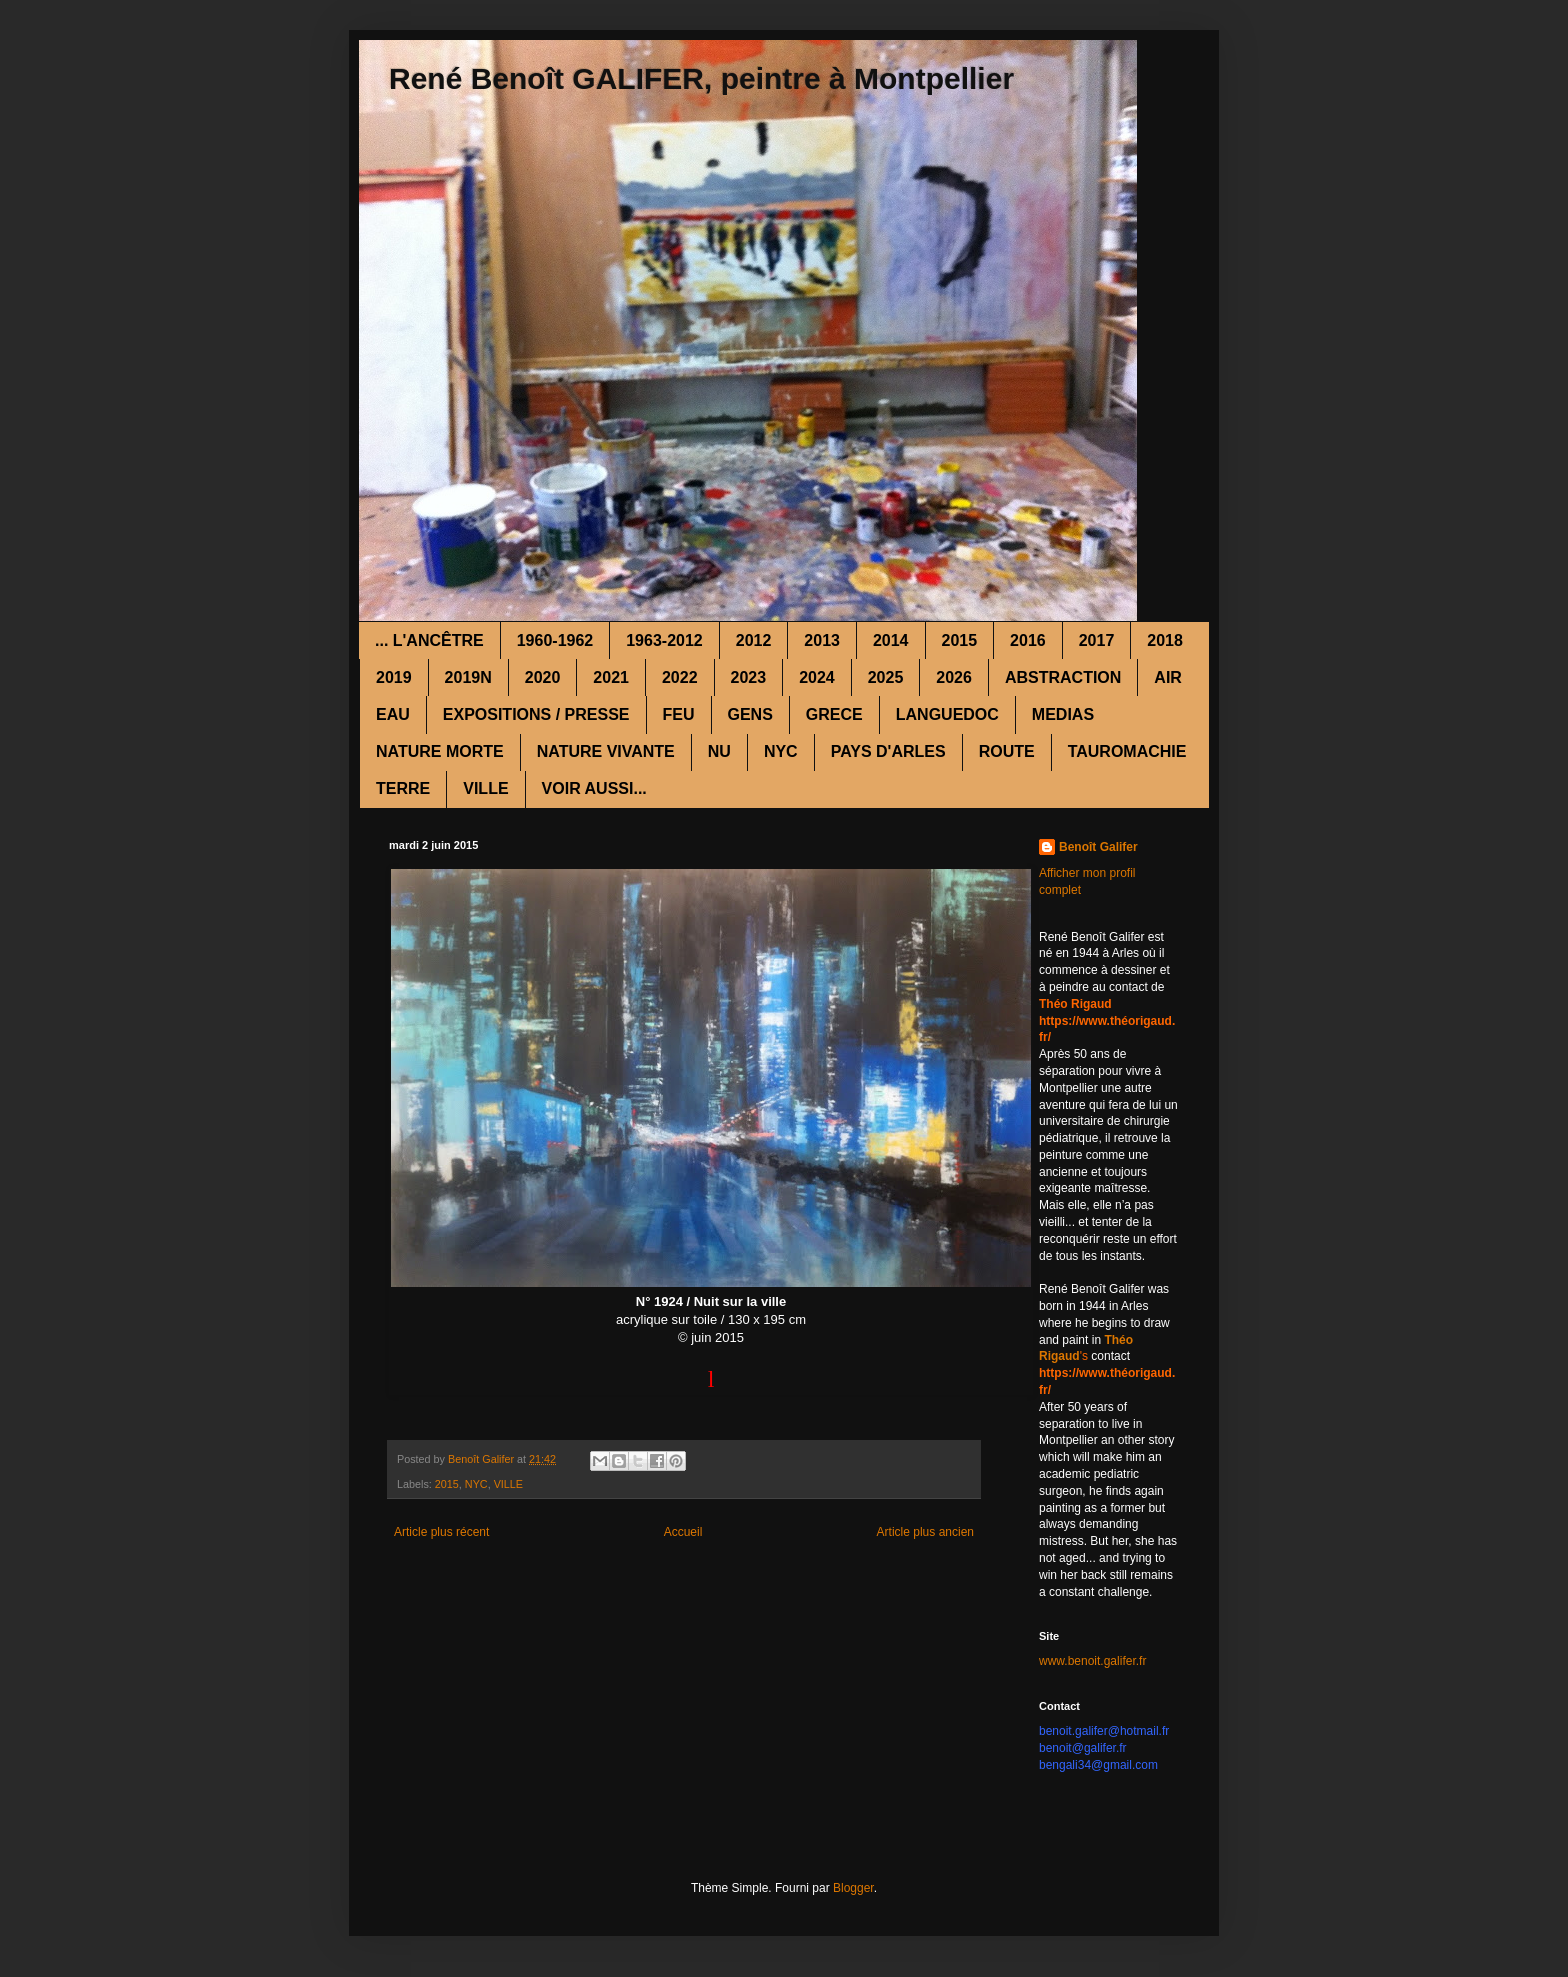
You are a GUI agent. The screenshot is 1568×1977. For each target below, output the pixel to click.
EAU (393, 714)
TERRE (403, 788)
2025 (886, 677)
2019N (468, 677)
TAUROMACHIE (1127, 751)
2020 (543, 677)
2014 (891, 640)
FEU (679, 714)
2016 (1028, 640)
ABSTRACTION (1063, 677)
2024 (817, 677)
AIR (1168, 677)
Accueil (683, 1532)
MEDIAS (1063, 714)
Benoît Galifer (1098, 847)
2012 (754, 640)
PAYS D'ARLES (888, 751)
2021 (611, 677)
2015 (960, 640)
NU (719, 751)
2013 (822, 640)
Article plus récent (441, 1532)
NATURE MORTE (440, 751)
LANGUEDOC (947, 714)
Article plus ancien (925, 1532)
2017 (1097, 640)
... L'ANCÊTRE (429, 640)
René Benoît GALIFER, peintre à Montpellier (701, 78)
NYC (781, 751)
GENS (750, 714)
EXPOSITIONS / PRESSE (536, 714)
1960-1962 (555, 640)
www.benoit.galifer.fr (1092, 1661)
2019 (394, 677)
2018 (1165, 640)
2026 (954, 677)
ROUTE (1007, 751)
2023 (749, 677)
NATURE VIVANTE (606, 751)
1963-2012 (664, 640)
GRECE (834, 714)
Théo (1118, 1340)
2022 (680, 677)
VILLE (485, 788)
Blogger (853, 1888)
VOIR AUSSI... (594, 788)
